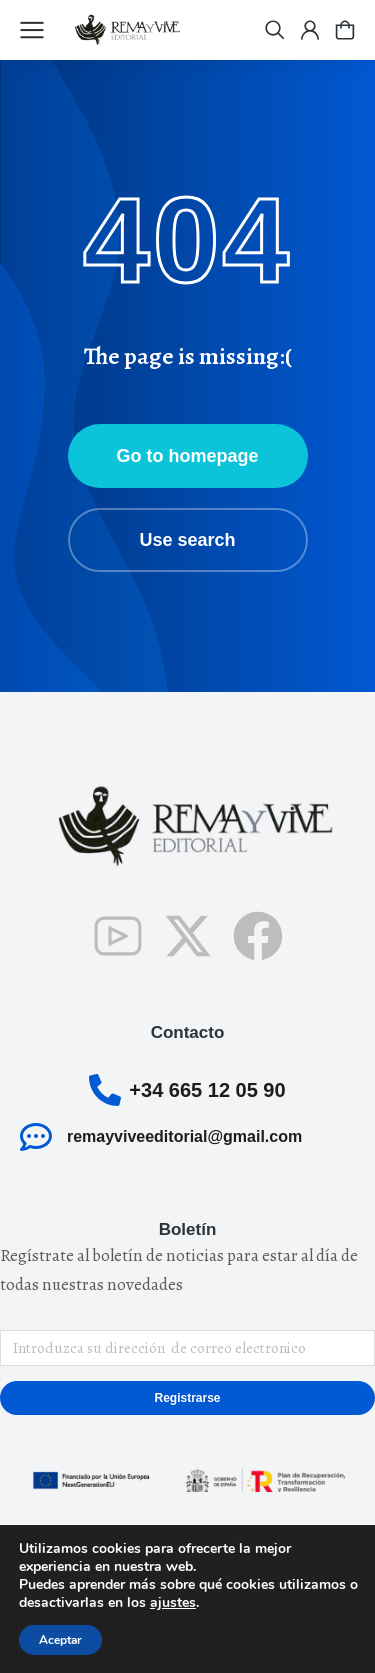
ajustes (173, 1603)
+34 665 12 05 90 (207, 1090)
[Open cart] (345, 30)
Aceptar (60, 1640)
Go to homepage (187, 456)
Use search (187, 540)
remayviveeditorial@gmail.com (184, 1136)
